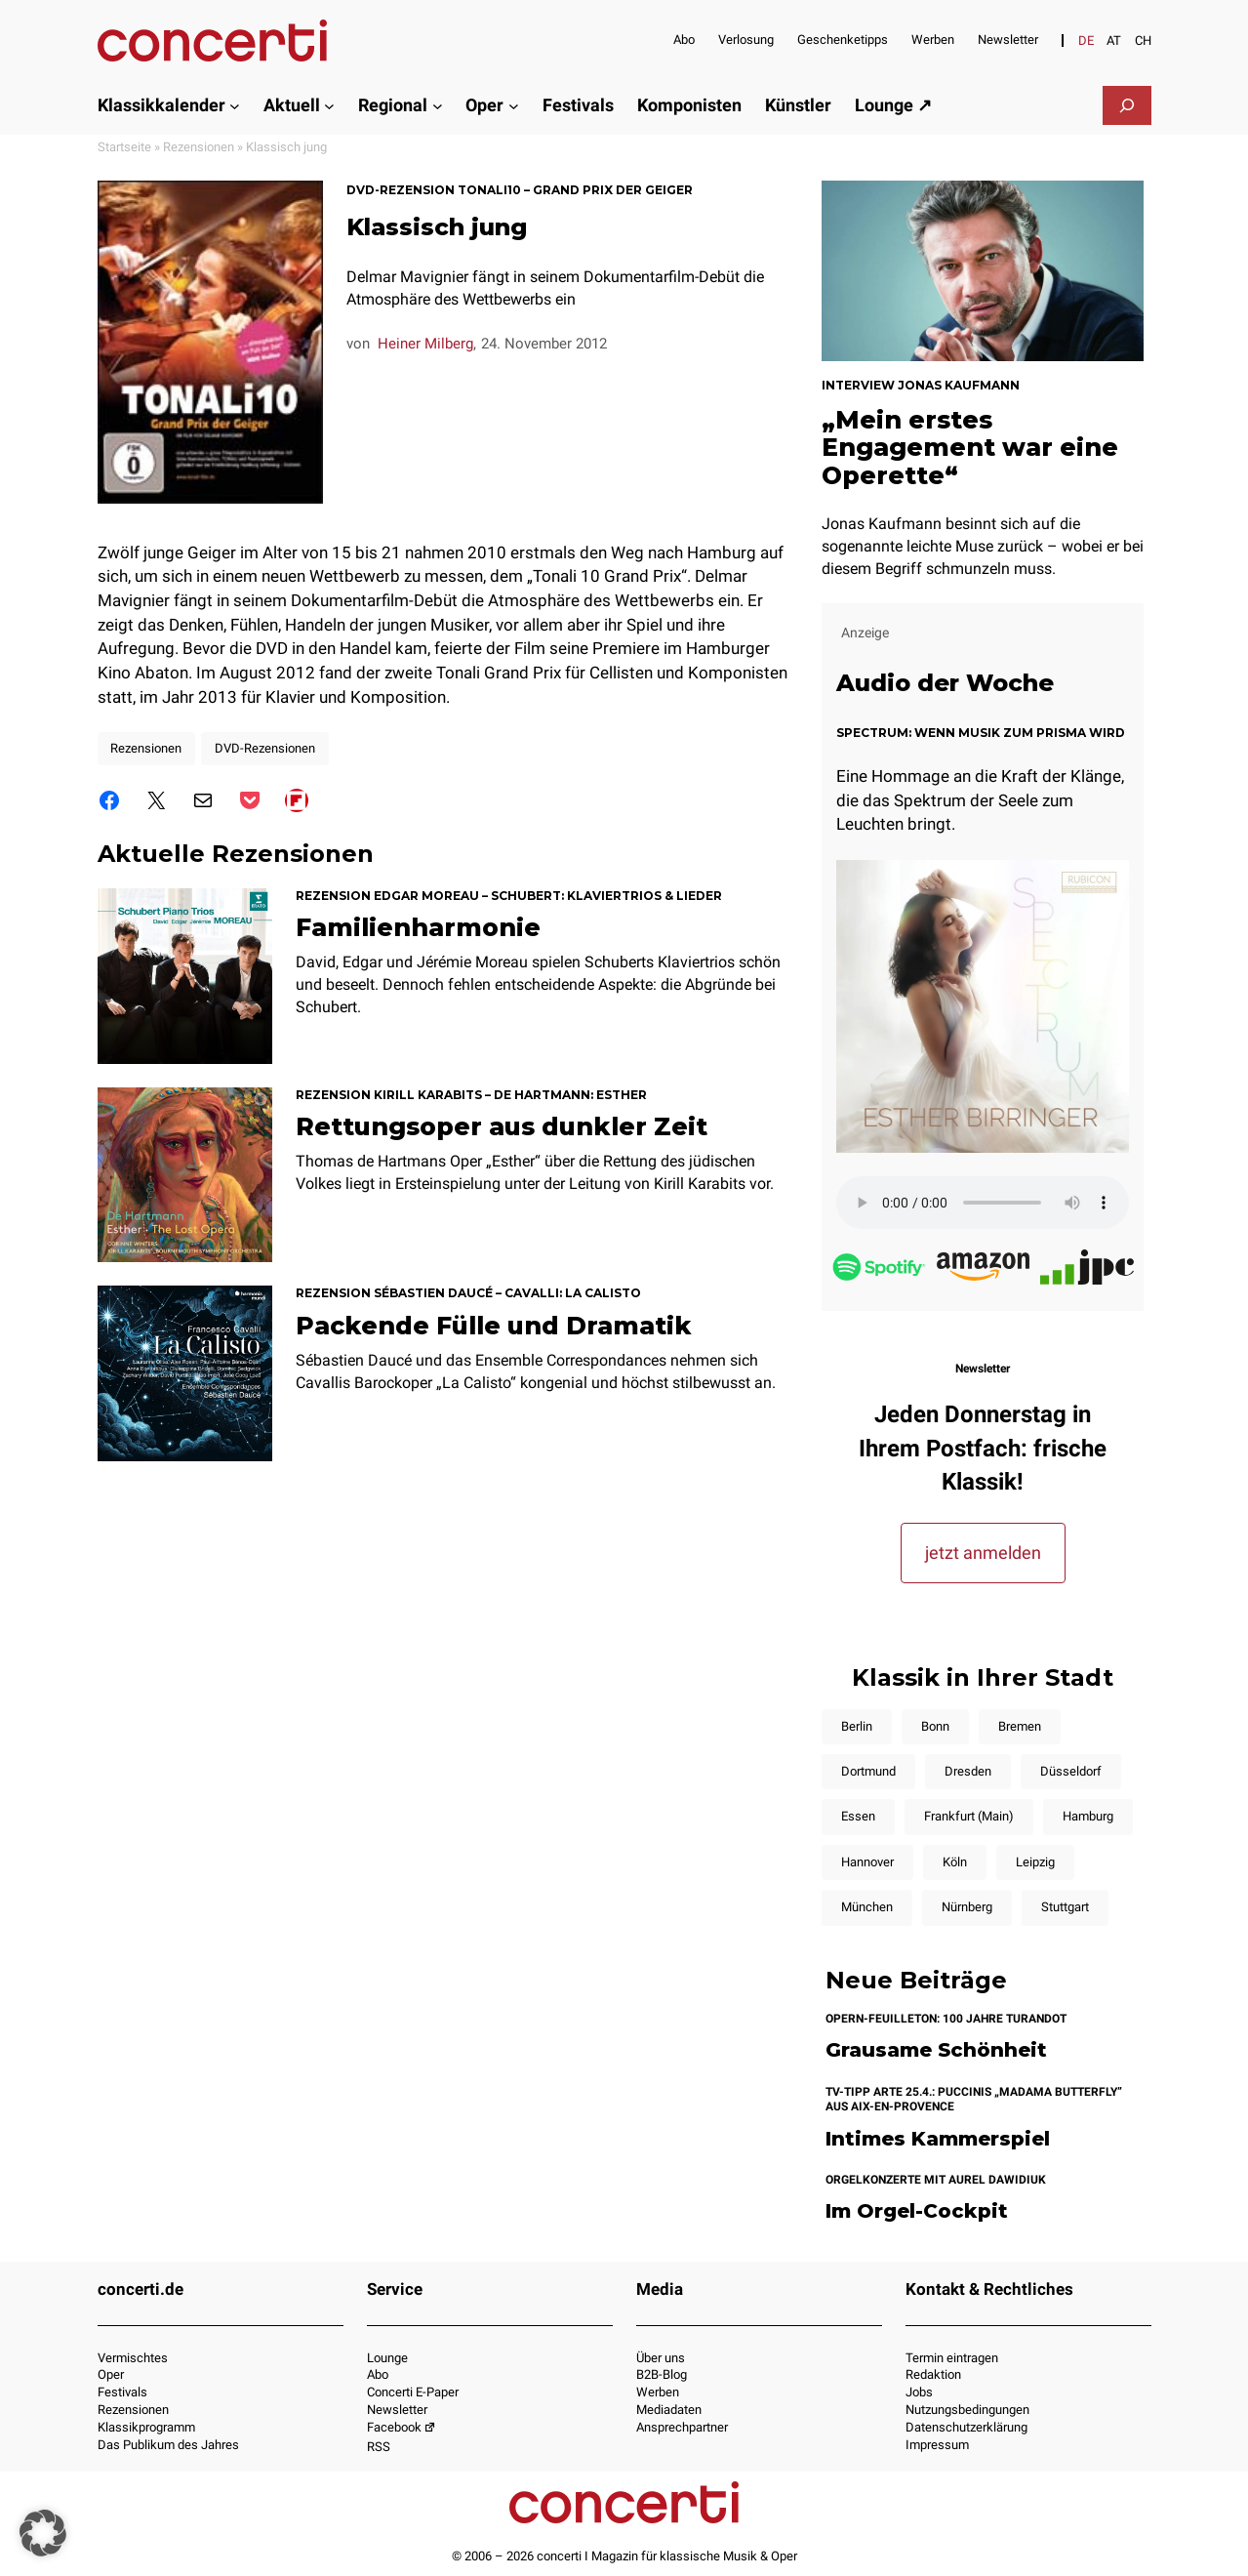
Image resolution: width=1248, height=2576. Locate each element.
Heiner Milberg (425, 343)
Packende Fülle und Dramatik (494, 1325)
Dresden (968, 1771)
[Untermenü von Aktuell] (329, 105)
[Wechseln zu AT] (1114, 40)
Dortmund (868, 1771)
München (867, 1907)
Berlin (856, 1726)
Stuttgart (1065, 1907)
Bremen (1019, 1726)
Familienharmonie (418, 927)
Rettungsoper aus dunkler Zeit (501, 1126)
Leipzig (1035, 1862)
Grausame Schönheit (936, 2050)
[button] (43, 2533)
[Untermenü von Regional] (437, 105)
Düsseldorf (1071, 1771)
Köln (955, 1862)
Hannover (867, 1862)
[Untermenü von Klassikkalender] (234, 105)
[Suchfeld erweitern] (1127, 105)
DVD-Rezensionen (265, 748)
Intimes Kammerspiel (937, 2139)
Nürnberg (967, 1907)
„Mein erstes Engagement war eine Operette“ (970, 447)
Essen (858, 1816)
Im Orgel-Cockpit (916, 2211)
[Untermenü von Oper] (513, 105)
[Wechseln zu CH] (1143, 40)
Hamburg (1088, 1816)
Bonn (935, 1726)
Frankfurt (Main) (969, 1816)
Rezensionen (198, 147)
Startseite (124, 147)
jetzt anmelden (983, 1552)
